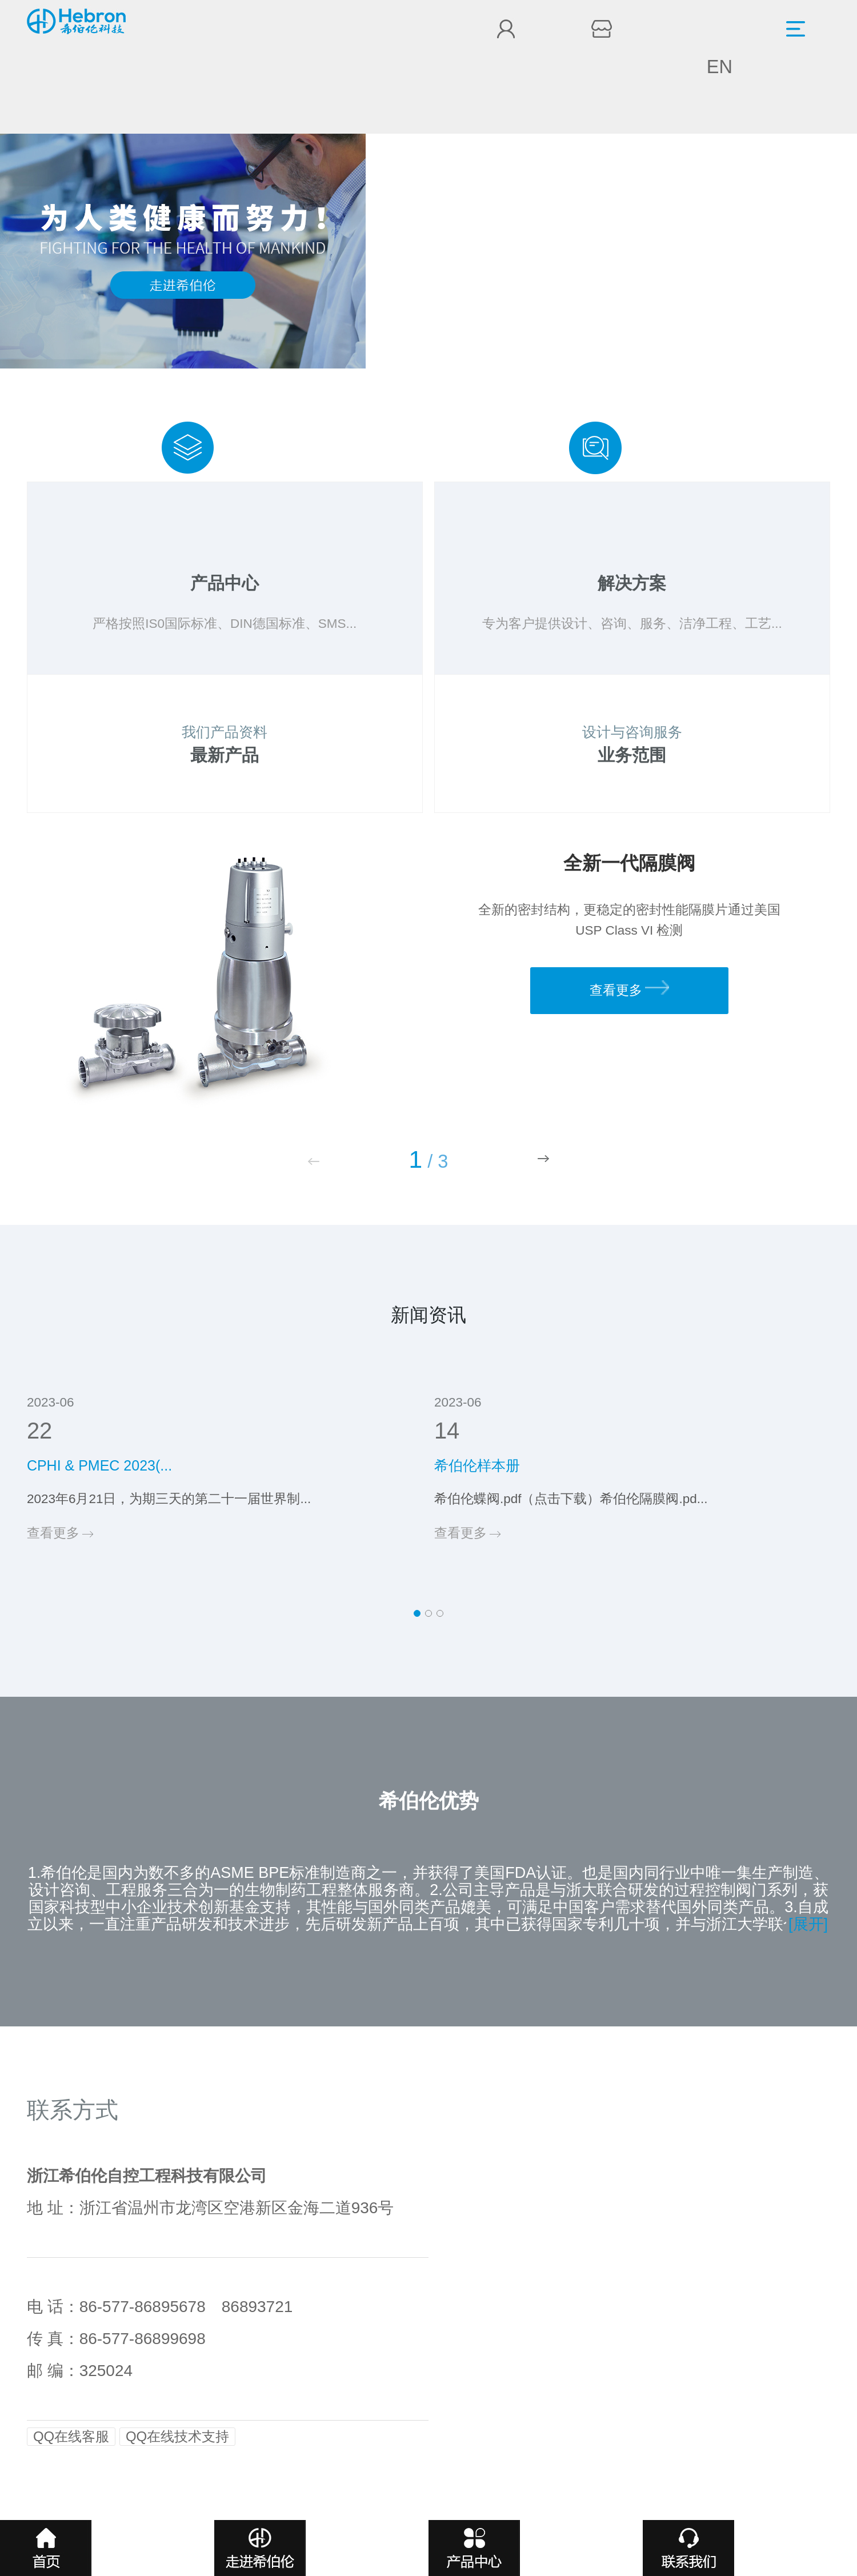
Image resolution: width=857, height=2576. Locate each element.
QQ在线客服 (71, 2436)
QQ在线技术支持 (177, 2436)
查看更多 (629, 988)
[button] (543, 1158)
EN (719, 67)
